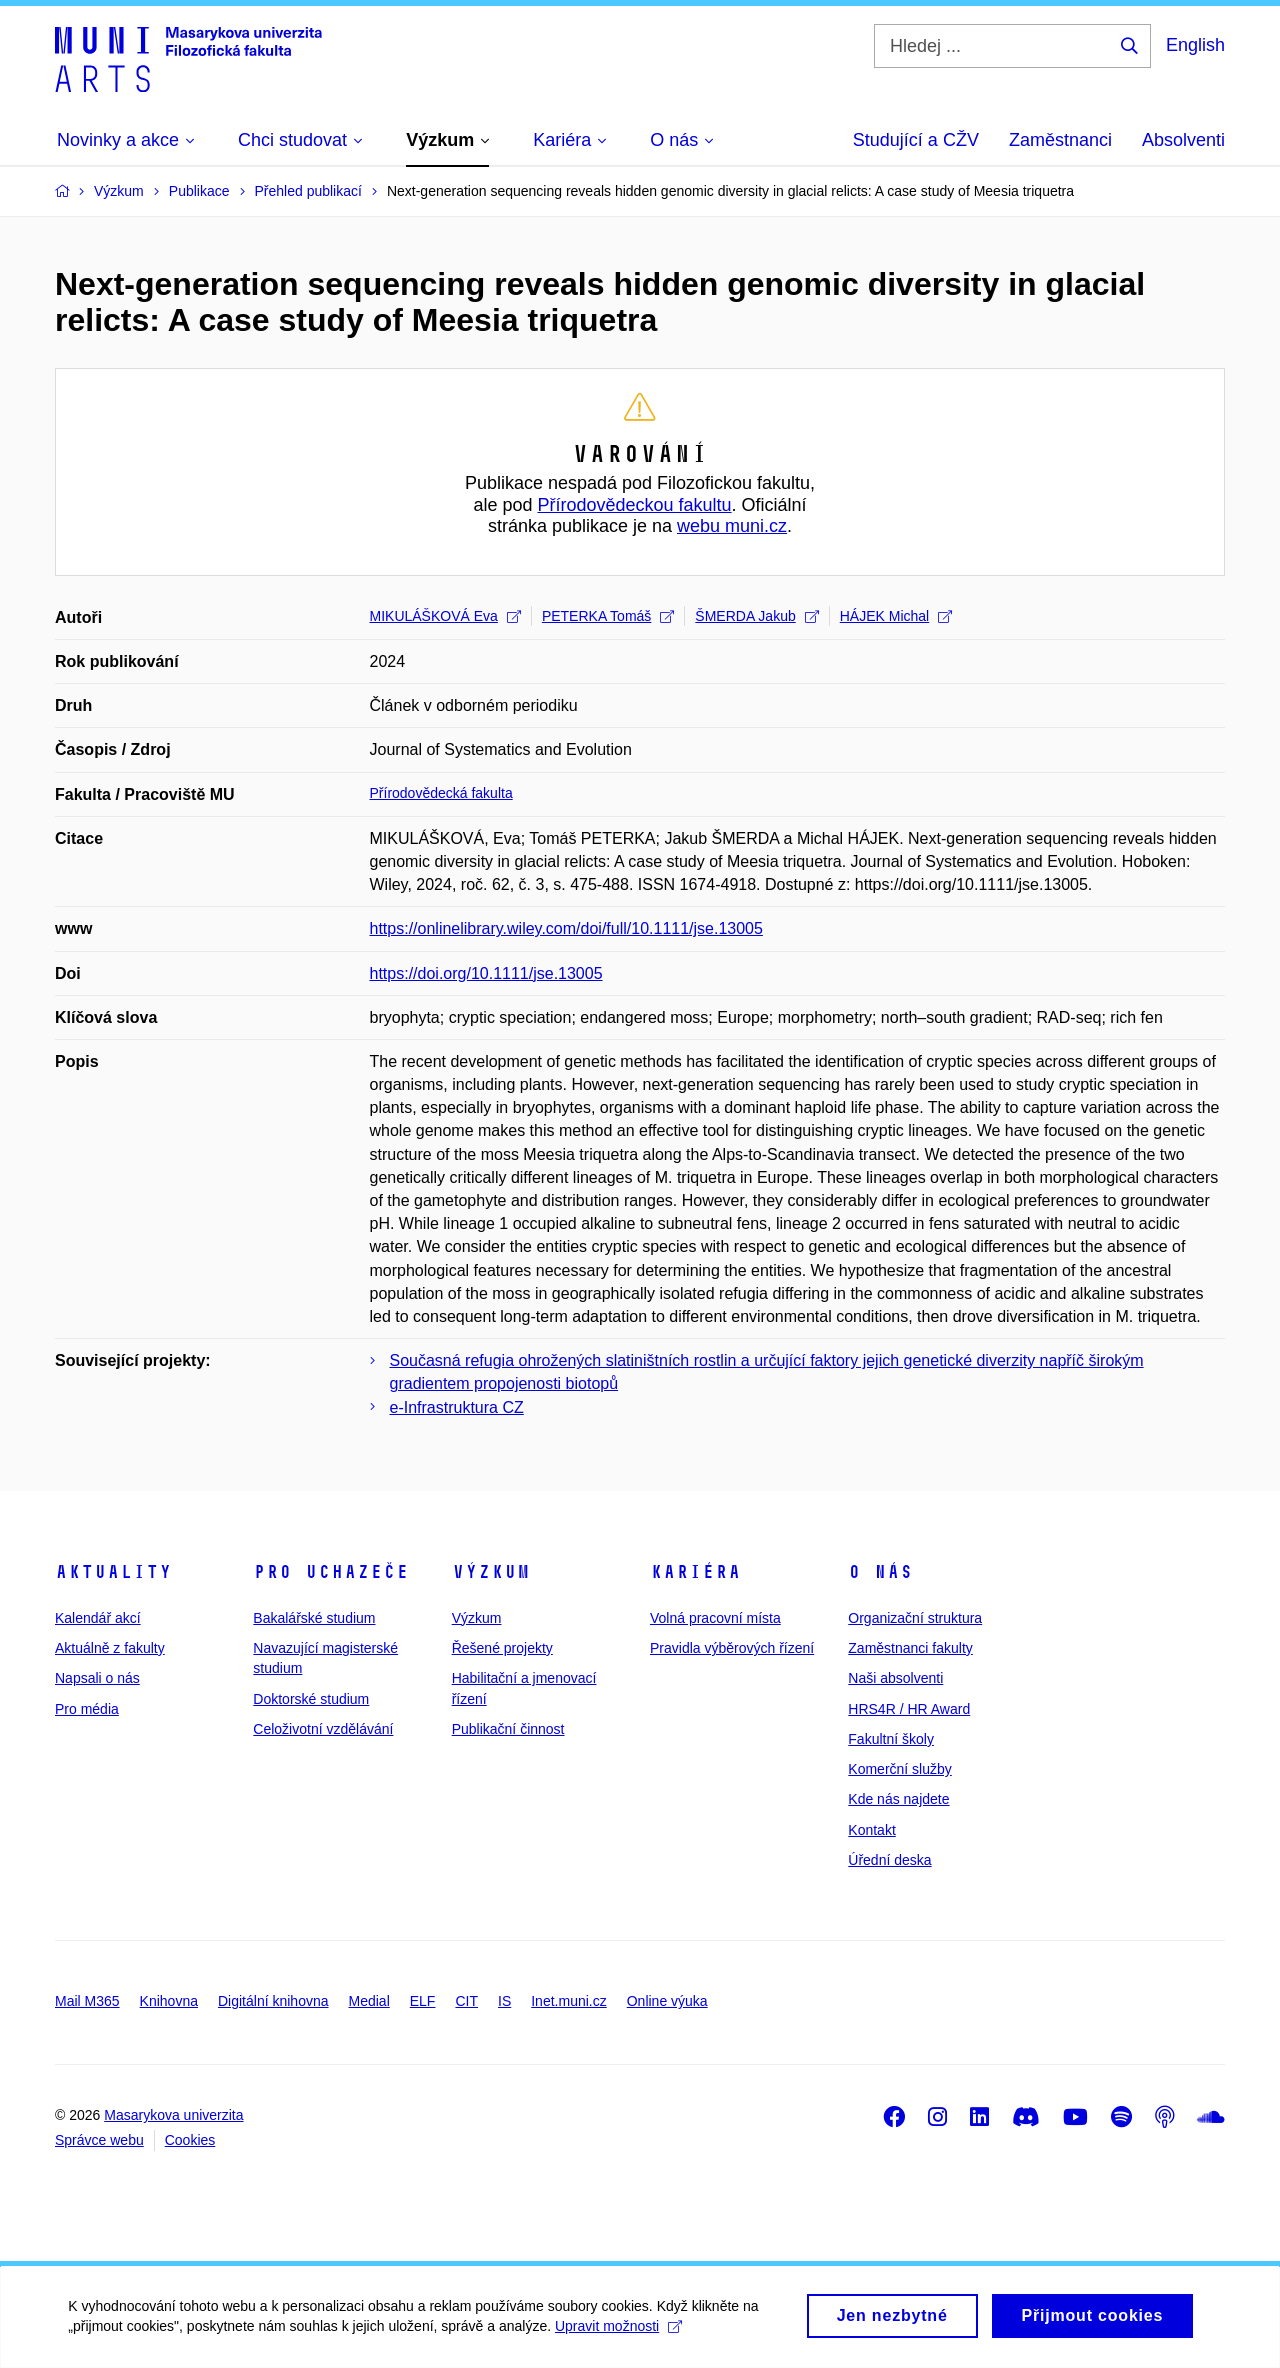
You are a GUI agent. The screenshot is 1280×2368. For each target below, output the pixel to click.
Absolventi (1183, 140)
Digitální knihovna (273, 2001)
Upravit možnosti (620, 2333)
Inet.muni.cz (568, 2001)
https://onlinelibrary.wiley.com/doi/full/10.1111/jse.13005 (566, 928)
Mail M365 (87, 2001)
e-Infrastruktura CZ (457, 1407)
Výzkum (491, 1572)
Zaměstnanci (1060, 140)
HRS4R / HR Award (909, 1709)
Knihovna (169, 2001)
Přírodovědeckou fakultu (634, 505)
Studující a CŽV (916, 140)
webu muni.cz (732, 526)
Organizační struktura (915, 1618)
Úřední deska (889, 1860)
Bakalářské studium (314, 1618)
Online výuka (667, 2001)
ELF (423, 2001)
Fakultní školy (891, 1739)
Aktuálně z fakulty (110, 1648)
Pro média (87, 1709)
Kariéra (695, 1572)
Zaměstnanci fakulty (910, 1648)
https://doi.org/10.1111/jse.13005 (486, 973)
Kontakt (871, 1830)
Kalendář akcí (98, 1618)
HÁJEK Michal (896, 616)
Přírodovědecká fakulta (441, 793)
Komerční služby (899, 1769)
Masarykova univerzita (173, 2115)
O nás (880, 1572)
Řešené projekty (502, 1648)
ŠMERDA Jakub (756, 616)
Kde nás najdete (898, 1799)
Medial (369, 2001)
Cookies (190, 2140)
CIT (466, 2001)
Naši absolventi (895, 1678)
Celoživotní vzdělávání (323, 1729)
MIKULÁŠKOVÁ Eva (445, 616)
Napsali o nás (97, 1678)
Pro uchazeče (331, 1572)
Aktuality (113, 1572)
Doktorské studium (311, 1699)
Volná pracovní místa (715, 1618)
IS (504, 2001)
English (1195, 45)
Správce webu (99, 2140)
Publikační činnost (508, 1729)
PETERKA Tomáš (608, 616)
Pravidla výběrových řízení (732, 1648)
